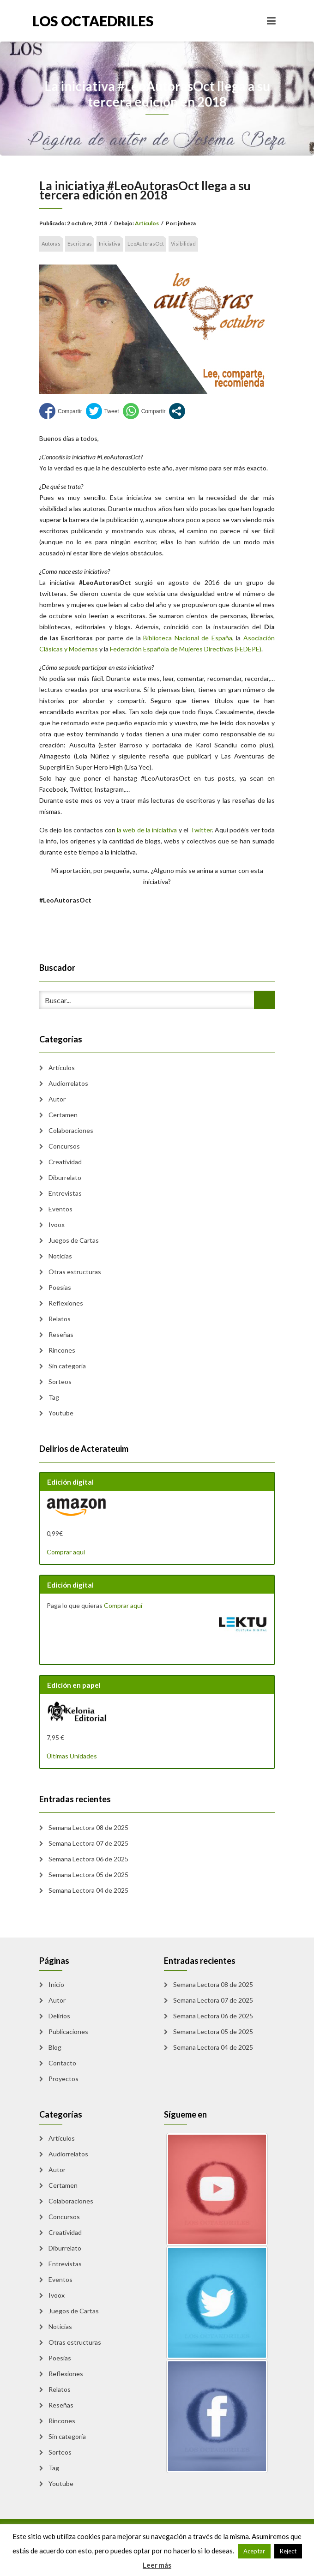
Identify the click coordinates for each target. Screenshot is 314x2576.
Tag (53, 1397)
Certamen (63, 1115)
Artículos (147, 223)
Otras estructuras (74, 1272)
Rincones (61, 1350)
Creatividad (65, 1162)
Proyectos (63, 2078)
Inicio (56, 1984)
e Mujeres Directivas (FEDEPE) (217, 649)
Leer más (157, 2565)
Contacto (62, 2063)
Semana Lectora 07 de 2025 (88, 1843)
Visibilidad (183, 244)
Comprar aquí (66, 1552)
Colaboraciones (70, 1130)
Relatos (59, 1319)
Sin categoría (67, 1366)
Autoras (51, 244)
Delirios (59, 2016)
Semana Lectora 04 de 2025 (88, 1890)
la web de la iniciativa (147, 830)
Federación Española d (142, 649)
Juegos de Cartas (73, 1240)
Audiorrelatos (68, 1083)
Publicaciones (68, 2031)
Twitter (201, 830)
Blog (54, 2047)
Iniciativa (110, 244)
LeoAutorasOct (145, 244)
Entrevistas (65, 1193)
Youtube (60, 1413)
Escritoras (79, 244)
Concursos (64, 1146)
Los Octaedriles (93, 20)
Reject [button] (288, 2551)
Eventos (60, 1209)
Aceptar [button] (254, 2551)
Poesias (59, 1287)
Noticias (60, 1256)
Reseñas (60, 1334)
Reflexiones (65, 1303)
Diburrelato (64, 1177)
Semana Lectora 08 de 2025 (88, 1827)
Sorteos (60, 1381)
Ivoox (56, 1224)
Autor (57, 1099)
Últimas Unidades (72, 1756)
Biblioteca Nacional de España (187, 638)
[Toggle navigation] (271, 21)
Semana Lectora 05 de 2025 (88, 1874)
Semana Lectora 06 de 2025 (88, 1859)
